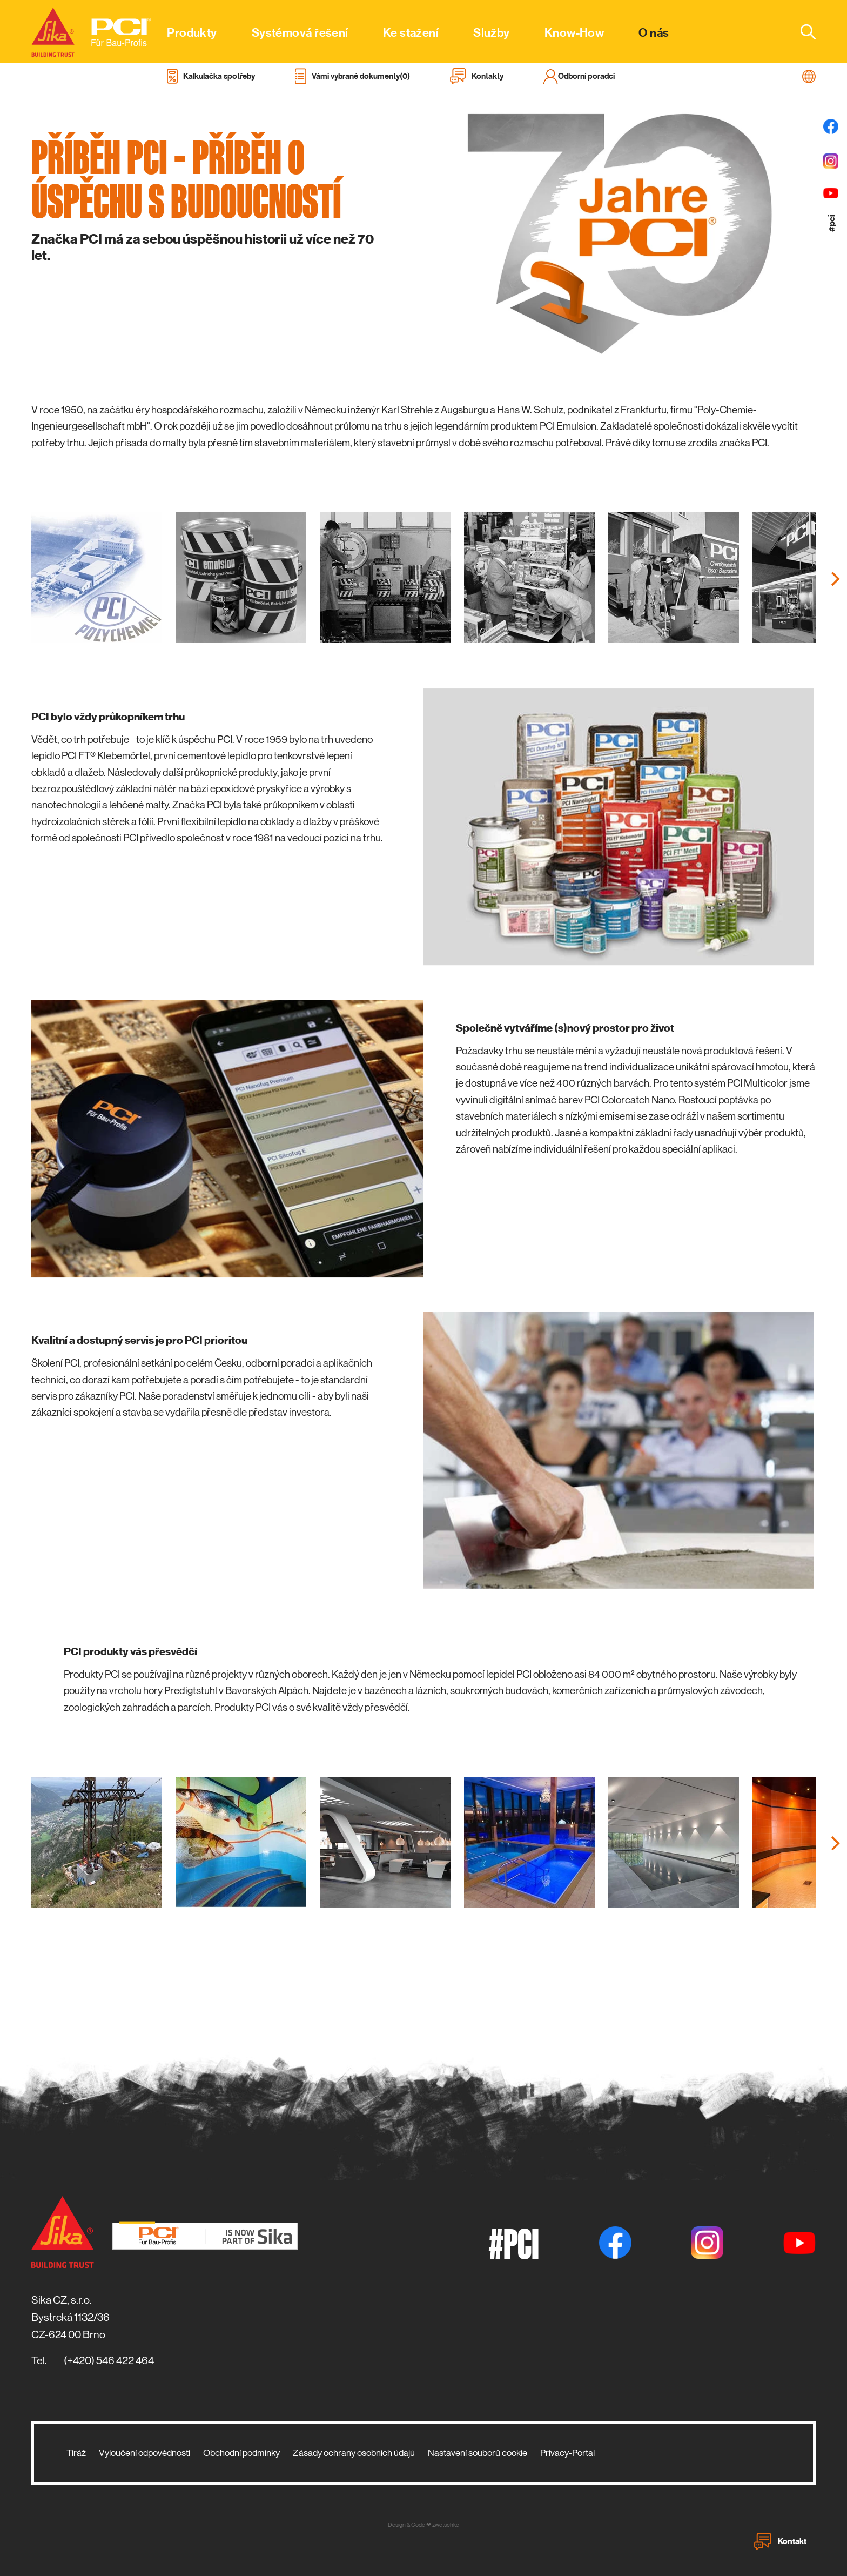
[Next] (834, 579)
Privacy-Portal (567, 2452)
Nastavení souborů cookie (477, 2452)
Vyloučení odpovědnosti (144, 2452)
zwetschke (445, 2524)
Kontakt (780, 2541)
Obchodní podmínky (241, 2452)
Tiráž (76, 2452)
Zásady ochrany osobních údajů (354, 2452)
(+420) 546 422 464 (109, 2360)
